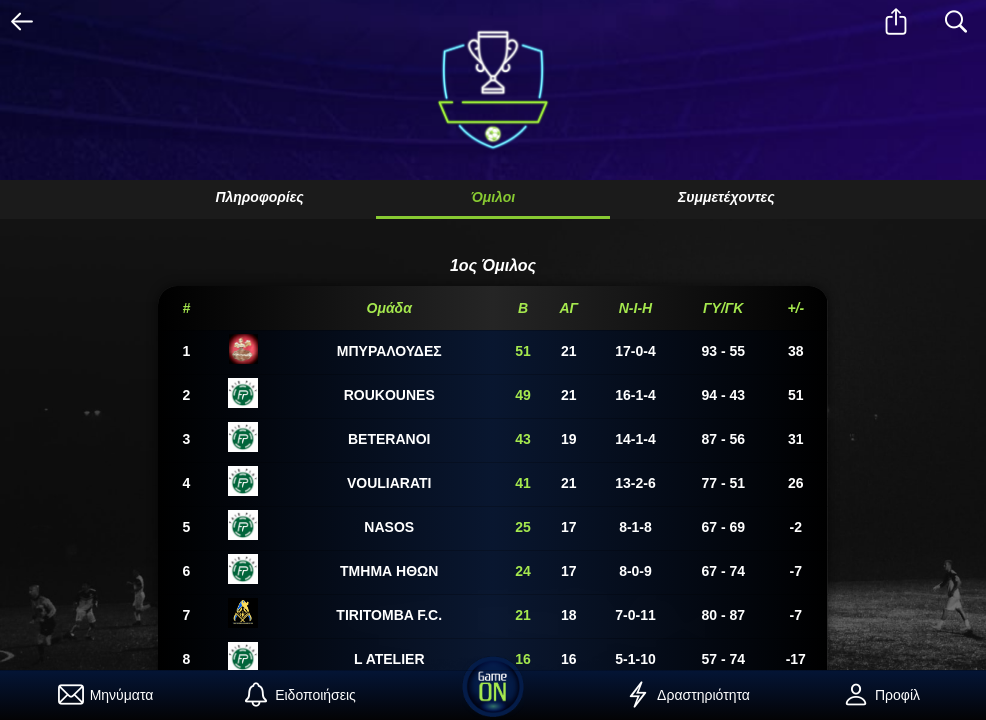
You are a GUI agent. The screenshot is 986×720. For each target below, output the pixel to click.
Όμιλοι (493, 197)
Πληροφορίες (259, 197)
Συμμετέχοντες (726, 197)
